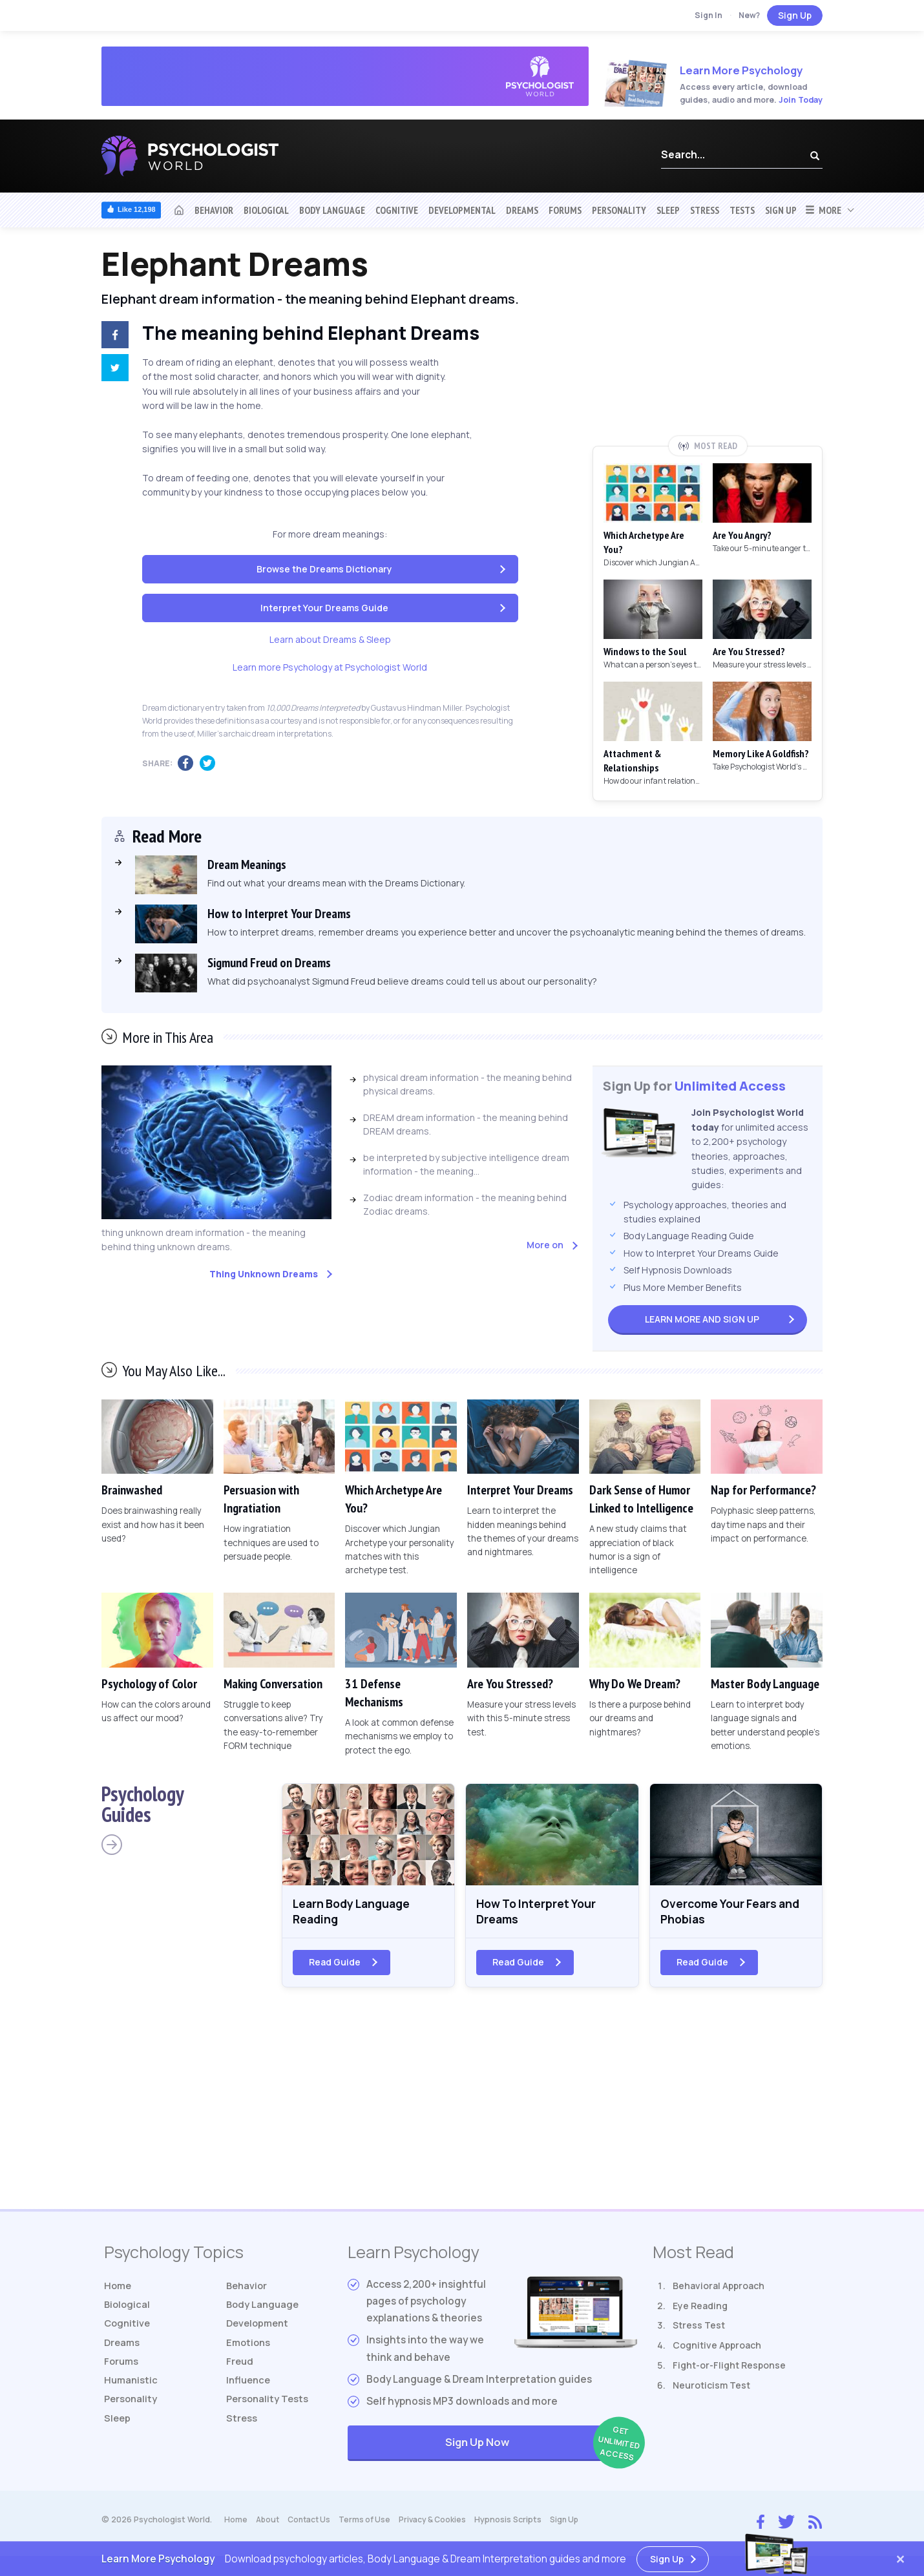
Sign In (708, 15)
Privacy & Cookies (440, 2524)
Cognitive (396, 210)
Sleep (668, 210)
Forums (565, 210)
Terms (370, 2524)
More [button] (822, 210)
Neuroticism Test (711, 2389)
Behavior (213, 210)
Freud (240, 2369)
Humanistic (132, 2389)
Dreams (522, 210)
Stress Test (699, 2330)
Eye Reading (700, 2310)
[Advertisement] (707, 340)
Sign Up (795, 15)
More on (545, 1245)
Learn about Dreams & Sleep (330, 639)
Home (118, 2290)
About (268, 2524)
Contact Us (312, 2524)
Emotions (249, 2349)
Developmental (462, 210)
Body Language (332, 210)
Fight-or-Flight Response (729, 2369)
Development (259, 2330)
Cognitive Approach (717, 2349)
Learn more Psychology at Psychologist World (330, 667)
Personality (619, 210)
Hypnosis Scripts (517, 2524)
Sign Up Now (541, 2448)
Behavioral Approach (718, 2290)
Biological (266, 210)
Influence (249, 2389)
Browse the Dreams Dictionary (324, 569)
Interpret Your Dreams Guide (324, 608)
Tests (742, 210)
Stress (704, 210)
